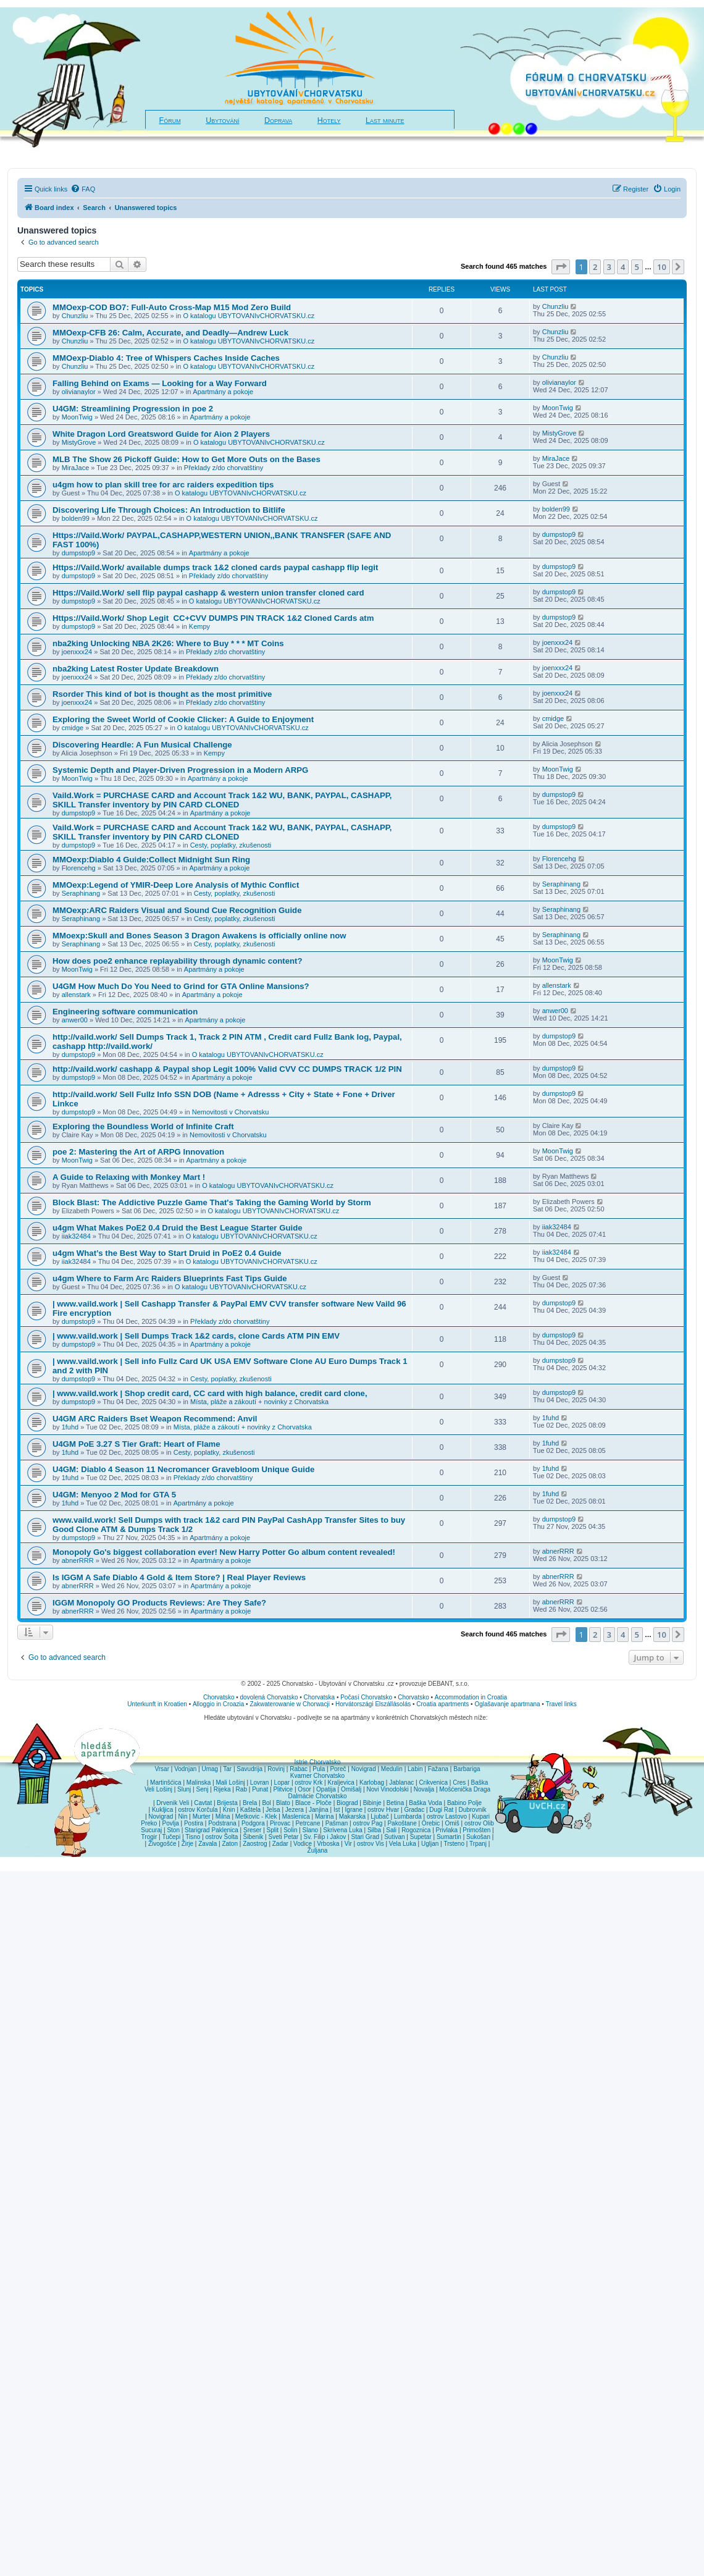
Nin (182, 1816)
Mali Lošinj (230, 1782)
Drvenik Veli (172, 1802)
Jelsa (273, 1809)
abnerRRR (78, 1560)
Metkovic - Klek (256, 1816)
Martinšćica (166, 1782)
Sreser (252, 1830)
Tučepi (171, 1836)
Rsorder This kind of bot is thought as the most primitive (162, 694)
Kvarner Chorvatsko (317, 1775)
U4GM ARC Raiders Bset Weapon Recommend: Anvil (154, 1418)
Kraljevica (340, 1782)
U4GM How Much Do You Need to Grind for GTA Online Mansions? (180, 986)
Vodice (302, 1843)
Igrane (353, 1809)
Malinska (198, 1782)
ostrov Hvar (383, 1809)
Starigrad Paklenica (211, 1830)
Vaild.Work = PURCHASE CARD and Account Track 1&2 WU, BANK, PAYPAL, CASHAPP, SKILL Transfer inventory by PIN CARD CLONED (222, 800)
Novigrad (363, 1769)
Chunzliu (75, 315)
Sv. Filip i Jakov (325, 1836)
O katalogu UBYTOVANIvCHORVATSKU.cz (248, 315)
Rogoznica (415, 1830)
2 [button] (595, 266)
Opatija (326, 1789)
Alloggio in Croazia (218, 1704)
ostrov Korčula (198, 1809)
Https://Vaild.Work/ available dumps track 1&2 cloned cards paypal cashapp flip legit (215, 567)
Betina (395, 1802)
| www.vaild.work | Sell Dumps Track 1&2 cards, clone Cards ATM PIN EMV (196, 1336)
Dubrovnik (472, 1809)
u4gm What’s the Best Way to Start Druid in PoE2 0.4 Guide (167, 1253)
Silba (374, 1830)
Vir (348, 1843)
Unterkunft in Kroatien (157, 1704)
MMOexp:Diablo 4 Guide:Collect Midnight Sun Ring (151, 859)
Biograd (347, 1802)
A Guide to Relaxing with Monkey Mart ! (128, 1177)
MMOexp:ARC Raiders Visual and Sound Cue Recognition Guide (176, 910)
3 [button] (609, 266)
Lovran (259, 1782)
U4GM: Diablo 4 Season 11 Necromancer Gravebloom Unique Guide (183, 1469)
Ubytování (222, 120)
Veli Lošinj (158, 1789)
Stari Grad (365, 1836)
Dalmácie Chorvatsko (317, 1796)
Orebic (431, 1823)
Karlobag (371, 1782)
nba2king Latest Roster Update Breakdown (135, 668)
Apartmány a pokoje (223, 391)
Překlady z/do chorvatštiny (223, 467)
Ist (336, 1809)
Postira (193, 1823)
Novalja (424, 1789)
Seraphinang (81, 893)
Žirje (187, 1843)
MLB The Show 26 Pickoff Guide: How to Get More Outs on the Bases (186, 459)
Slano (311, 1830)
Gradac (414, 1809)
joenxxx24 (77, 651)
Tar (227, 1769)
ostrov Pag (367, 1823)
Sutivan (394, 1836)
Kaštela (250, 1809)
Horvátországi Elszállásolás (373, 1704)
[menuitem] (82, 189)
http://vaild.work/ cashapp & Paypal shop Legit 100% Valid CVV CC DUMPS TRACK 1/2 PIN (227, 1069)
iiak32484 (76, 1236)
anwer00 (75, 1020)
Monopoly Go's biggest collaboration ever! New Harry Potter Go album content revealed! (223, 1552)
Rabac (299, 1769)
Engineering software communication (125, 1011)
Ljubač (379, 1816)
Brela (250, 1802)
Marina (324, 1816)
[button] (560, 266)
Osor (304, 1789)
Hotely (329, 120)
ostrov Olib (479, 1823)
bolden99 (76, 518)
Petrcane (307, 1823)
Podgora (253, 1823)
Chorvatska (319, 1697)
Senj (202, 1789)
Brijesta (227, 1802)
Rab (241, 1789)
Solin (290, 1830)
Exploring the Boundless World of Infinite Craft (143, 1126)
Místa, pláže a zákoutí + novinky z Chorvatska (259, 1401)
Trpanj (478, 1843)
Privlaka (447, 1830)
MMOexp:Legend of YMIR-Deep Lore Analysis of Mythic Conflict (175, 885)
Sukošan (478, 1836)
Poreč (338, 1769)
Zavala (207, 1843)
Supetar (421, 1836)
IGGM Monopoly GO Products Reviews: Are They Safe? (159, 1602)
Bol (266, 1802)
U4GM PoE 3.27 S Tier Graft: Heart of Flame (136, 1444)
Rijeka (222, 1789)
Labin (415, 1769)
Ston (173, 1830)
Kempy (199, 626)
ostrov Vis (370, 1843)
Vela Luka (402, 1843)
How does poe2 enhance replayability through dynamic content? (177, 961)
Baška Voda (425, 1802)
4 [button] (623, 266)
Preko (149, 1823)
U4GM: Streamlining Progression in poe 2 (132, 408)
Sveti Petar (284, 1836)
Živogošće (162, 1843)
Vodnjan (185, 1769)
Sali (391, 1830)
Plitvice (283, 1789)
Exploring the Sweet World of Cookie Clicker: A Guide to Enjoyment (183, 719)
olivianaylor (79, 391)
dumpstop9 (78, 553)
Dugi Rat (441, 1809)
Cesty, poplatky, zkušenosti (231, 845)
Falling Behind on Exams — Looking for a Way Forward (159, 383)
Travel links (561, 1704)
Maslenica (296, 1816)
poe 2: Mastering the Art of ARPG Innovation (138, 1151)
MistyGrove (79, 442)
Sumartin (449, 1836)
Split (273, 1830)
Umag (209, 1769)
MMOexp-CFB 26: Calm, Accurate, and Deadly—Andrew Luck (170, 332)
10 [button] (661, 266)
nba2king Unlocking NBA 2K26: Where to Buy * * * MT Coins (168, 643)
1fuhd (70, 1427)
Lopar (282, 1782)
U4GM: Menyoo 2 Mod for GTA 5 (114, 1494)
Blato (283, 1802)
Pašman (336, 1823)
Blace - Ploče (313, 1802)
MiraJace (76, 467)
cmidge (72, 727)
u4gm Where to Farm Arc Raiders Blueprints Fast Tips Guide (169, 1278)
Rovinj (276, 1769)
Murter (202, 1816)
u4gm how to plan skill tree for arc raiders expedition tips (163, 484)
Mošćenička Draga (464, 1789)
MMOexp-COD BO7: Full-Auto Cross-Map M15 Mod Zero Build (171, 307)
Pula (318, 1769)
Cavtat (203, 1802)
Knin (229, 1809)
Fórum (170, 120)
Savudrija (249, 1769)
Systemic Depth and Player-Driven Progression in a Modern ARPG (180, 770)
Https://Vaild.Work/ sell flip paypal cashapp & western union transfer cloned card (208, 592)
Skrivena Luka (342, 1830)
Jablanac (401, 1782)
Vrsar (161, 1769)
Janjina (319, 1809)
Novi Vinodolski (387, 1789)
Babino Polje (464, 1802)
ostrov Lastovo (447, 1816)
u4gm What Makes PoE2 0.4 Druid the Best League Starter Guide (177, 1227)
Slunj (184, 1789)
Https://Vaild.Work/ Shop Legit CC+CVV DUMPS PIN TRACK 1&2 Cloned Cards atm (214, 618)
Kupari (481, 1816)
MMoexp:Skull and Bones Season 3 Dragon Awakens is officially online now (199, 935)
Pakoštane (401, 1823)
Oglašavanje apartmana (507, 1704)
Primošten (476, 1830)
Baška (479, 1782)
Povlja (170, 1823)
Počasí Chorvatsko (366, 1697)
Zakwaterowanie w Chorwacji (289, 1704)
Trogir (149, 1836)
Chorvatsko (219, 1697)
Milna (223, 1816)
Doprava (278, 120)
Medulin (392, 1769)
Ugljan (429, 1843)
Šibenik (253, 1836)
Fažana (438, 1769)
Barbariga (466, 1769)
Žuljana (318, 1850)
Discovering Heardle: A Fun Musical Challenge (142, 744)
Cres (459, 1782)
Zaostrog (255, 1843)
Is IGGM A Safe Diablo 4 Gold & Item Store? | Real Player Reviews (179, 1577)
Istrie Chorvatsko (317, 1762)
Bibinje (372, 1802)
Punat (260, 1789)
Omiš (452, 1823)
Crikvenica (433, 1782)
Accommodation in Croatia (471, 1697)
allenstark (76, 994)
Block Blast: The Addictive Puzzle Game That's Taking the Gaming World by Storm (211, 1202)
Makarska (352, 1816)
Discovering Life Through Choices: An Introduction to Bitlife (168, 510)
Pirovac (280, 1823)
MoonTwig (77, 417)
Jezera (294, 1809)
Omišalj (351, 1789)
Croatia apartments (442, 1704)
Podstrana (222, 1823)
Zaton (230, 1843)
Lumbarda (408, 1816)
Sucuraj (151, 1830)
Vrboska (328, 1843)
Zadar (280, 1843)
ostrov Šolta (222, 1836)
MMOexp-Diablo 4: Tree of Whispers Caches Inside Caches (166, 358)
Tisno (192, 1836)
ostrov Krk (308, 1782)
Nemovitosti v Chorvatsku (230, 1112)
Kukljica (162, 1809)
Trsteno (453, 1843)
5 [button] (637, 266)
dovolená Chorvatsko (269, 1697)
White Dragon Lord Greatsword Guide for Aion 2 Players (161, 434)
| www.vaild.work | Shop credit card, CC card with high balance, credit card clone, (209, 1393)
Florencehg (79, 868)
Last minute (385, 120)
